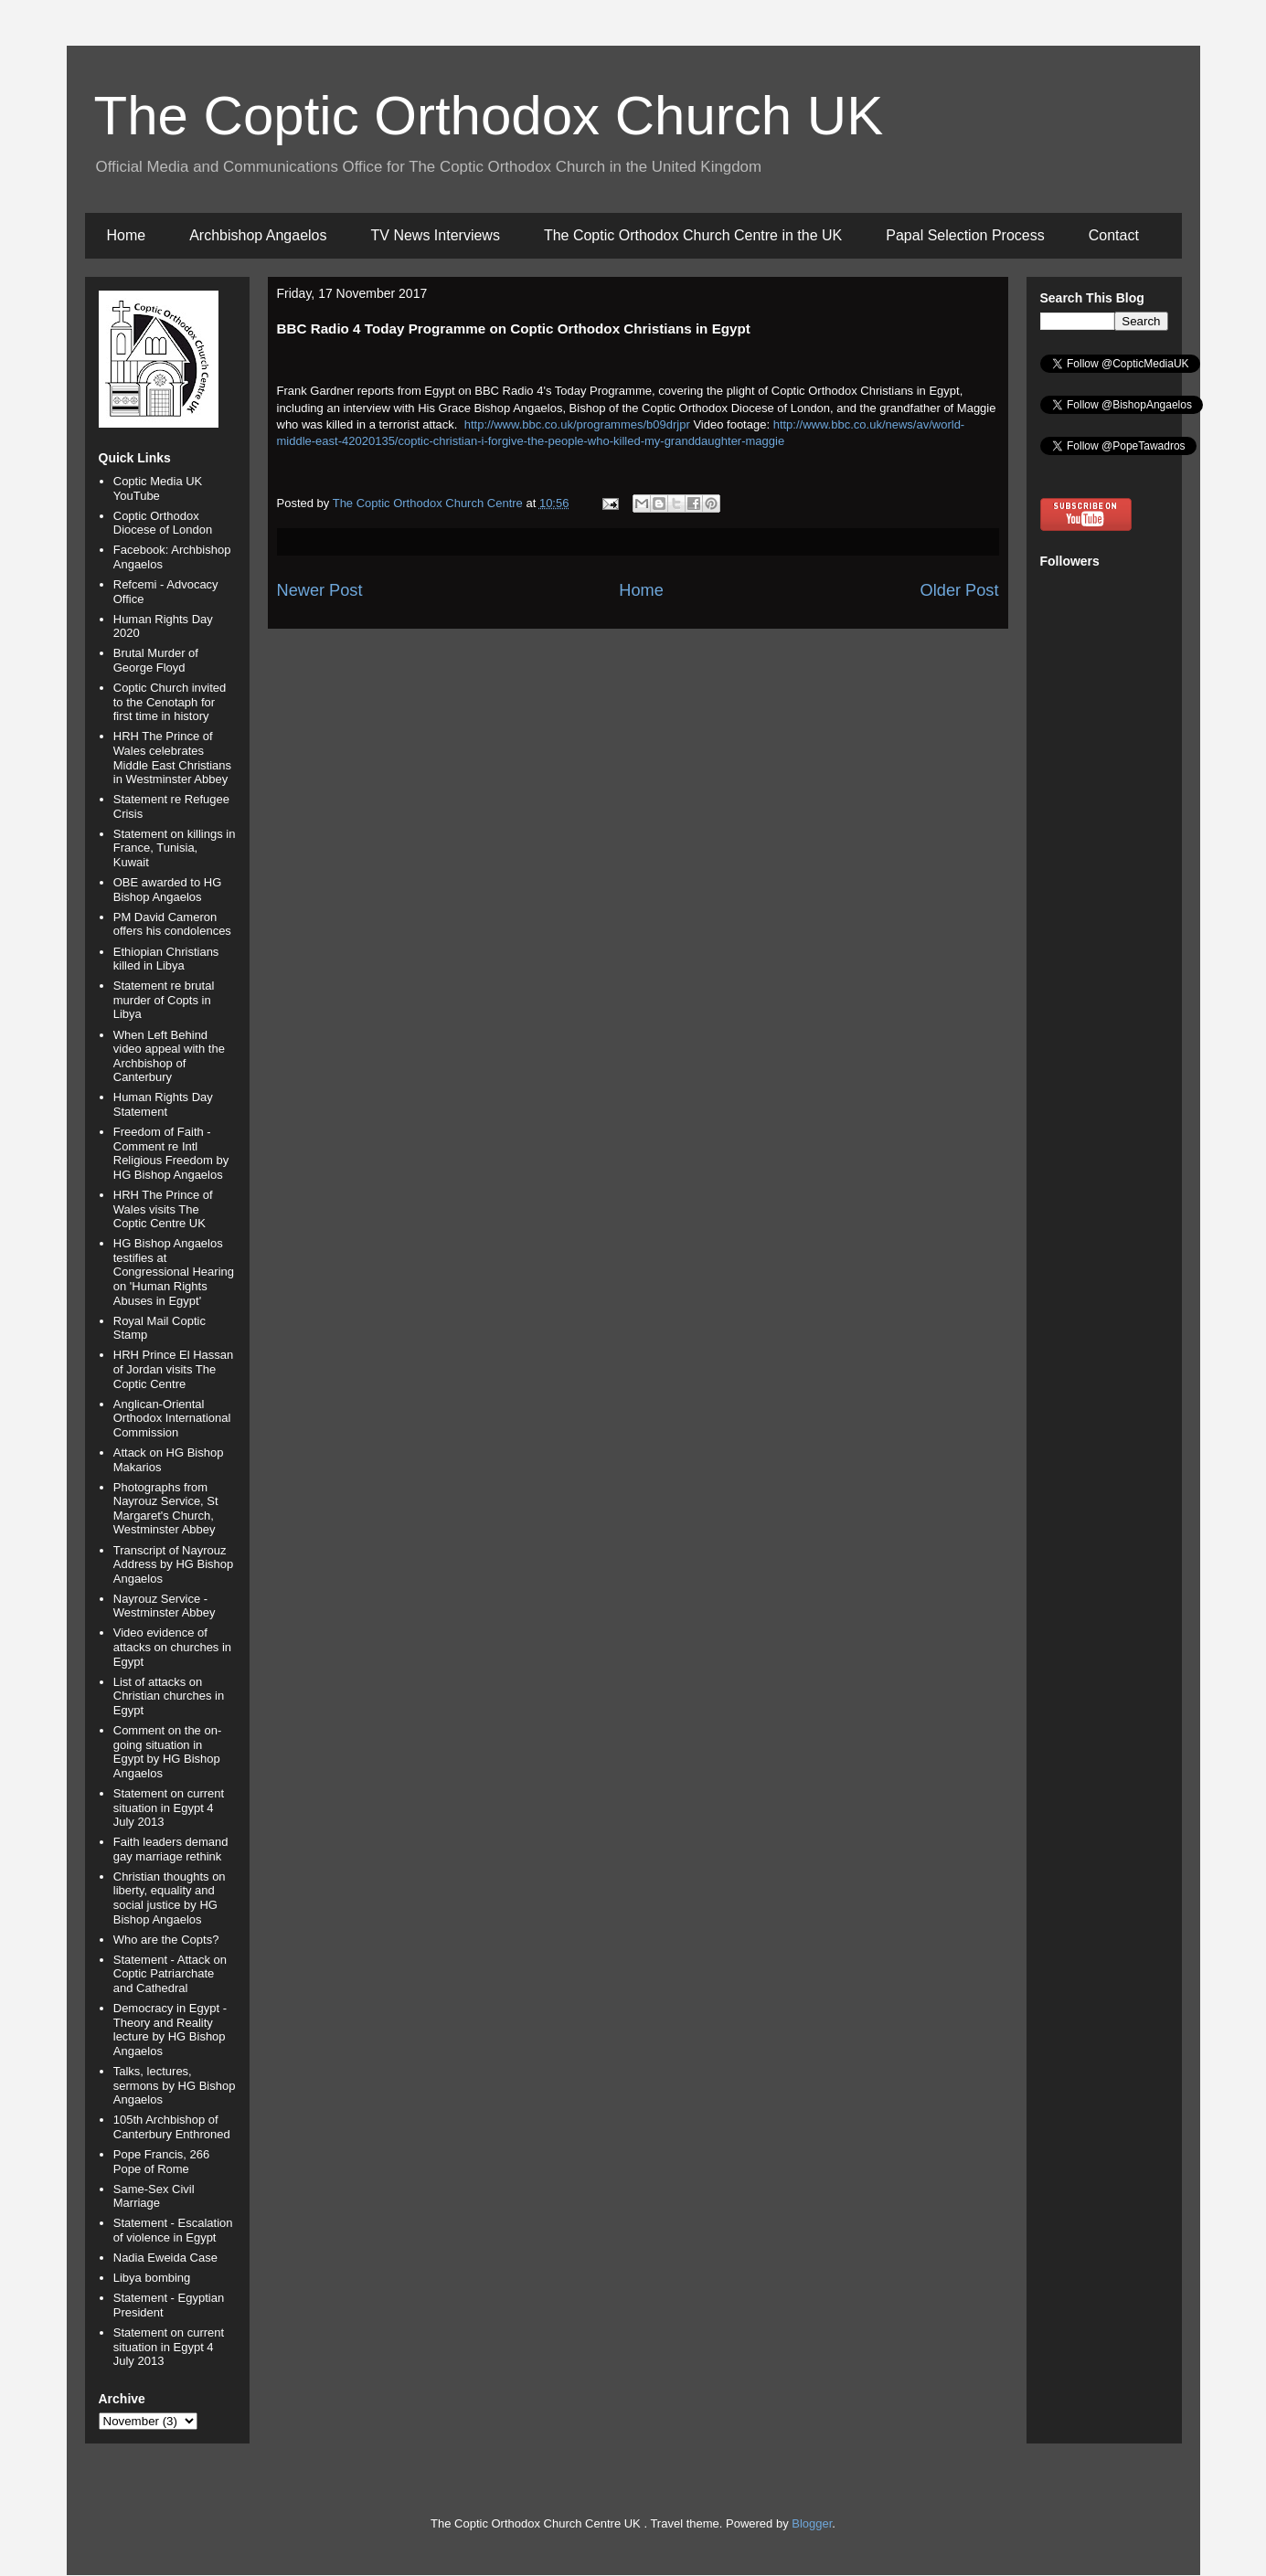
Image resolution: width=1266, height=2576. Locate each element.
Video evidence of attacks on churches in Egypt (172, 1647)
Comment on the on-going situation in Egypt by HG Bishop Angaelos (167, 1751)
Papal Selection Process (965, 235)
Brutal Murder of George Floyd (155, 660)
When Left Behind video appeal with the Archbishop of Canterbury (169, 1056)
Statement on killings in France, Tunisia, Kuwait (174, 848)
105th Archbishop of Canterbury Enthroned (171, 2127)
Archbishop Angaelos (257, 235)
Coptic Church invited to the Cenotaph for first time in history (170, 702)
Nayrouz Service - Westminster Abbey (164, 1606)
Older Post (959, 590)
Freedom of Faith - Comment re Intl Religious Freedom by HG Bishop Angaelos (171, 1153)
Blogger (812, 2523)
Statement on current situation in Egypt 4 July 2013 (168, 1807)
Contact (1114, 235)
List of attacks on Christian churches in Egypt (168, 1696)
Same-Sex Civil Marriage (154, 2196)
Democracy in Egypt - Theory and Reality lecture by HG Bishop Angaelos (170, 2029)
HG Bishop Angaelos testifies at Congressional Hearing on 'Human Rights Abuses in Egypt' (173, 1271)
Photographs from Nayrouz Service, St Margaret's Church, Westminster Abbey (165, 1508)
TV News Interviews (435, 235)
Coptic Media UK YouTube (158, 488)
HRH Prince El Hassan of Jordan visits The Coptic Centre (173, 1369)
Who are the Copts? (166, 1939)
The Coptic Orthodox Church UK (489, 115)
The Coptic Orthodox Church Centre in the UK (693, 235)
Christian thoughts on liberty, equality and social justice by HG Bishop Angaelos (169, 1898)
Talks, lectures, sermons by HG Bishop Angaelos (174, 2085)
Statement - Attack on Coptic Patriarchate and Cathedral (170, 1974)
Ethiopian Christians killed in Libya (166, 959)
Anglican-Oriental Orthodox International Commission (172, 1418)
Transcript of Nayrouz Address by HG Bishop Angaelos (173, 1564)
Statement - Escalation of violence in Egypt (173, 2230)
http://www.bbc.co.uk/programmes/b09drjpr (577, 424)
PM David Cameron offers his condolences (172, 924)
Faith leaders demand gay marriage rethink (171, 1849)
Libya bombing (152, 2277)
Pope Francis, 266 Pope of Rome (161, 2161)
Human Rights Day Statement (163, 1104)
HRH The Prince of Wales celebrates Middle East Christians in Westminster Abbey (172, 757)
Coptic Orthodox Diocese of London (162, 523)
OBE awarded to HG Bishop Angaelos (167, 889)
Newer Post (320, 590)
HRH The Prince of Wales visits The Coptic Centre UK (163, 1209)
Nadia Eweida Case (165, 2257)
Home (126, 235)
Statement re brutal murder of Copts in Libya (164, 1000)
